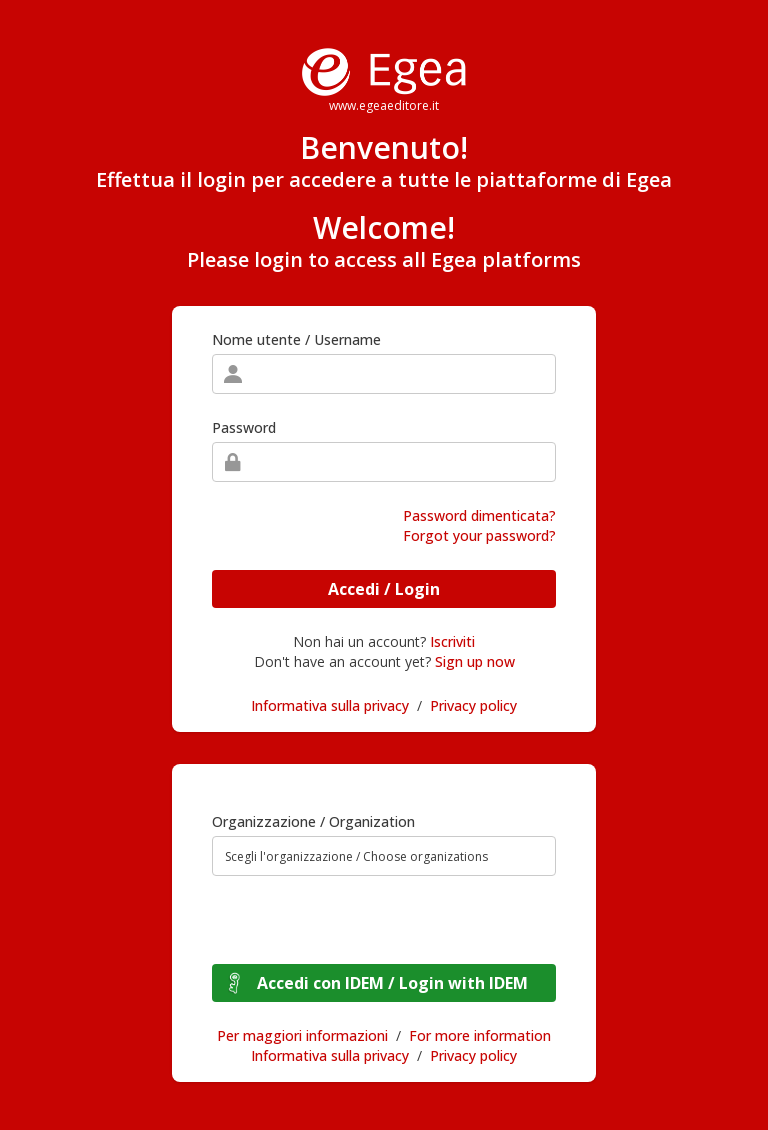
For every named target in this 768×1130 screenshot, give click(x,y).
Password (244, 427)
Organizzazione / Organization (313, 821)
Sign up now (475, 661)
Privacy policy (473, 705)
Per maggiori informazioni (302, 1035)
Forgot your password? (479, 535)
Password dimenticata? (479, 515)
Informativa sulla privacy (330, 705)
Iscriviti (452, 641)
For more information (480, 1035)
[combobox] (384, 856)
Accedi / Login (384, 589)
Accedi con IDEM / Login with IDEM (392, 983)
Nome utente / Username (296, 339)
